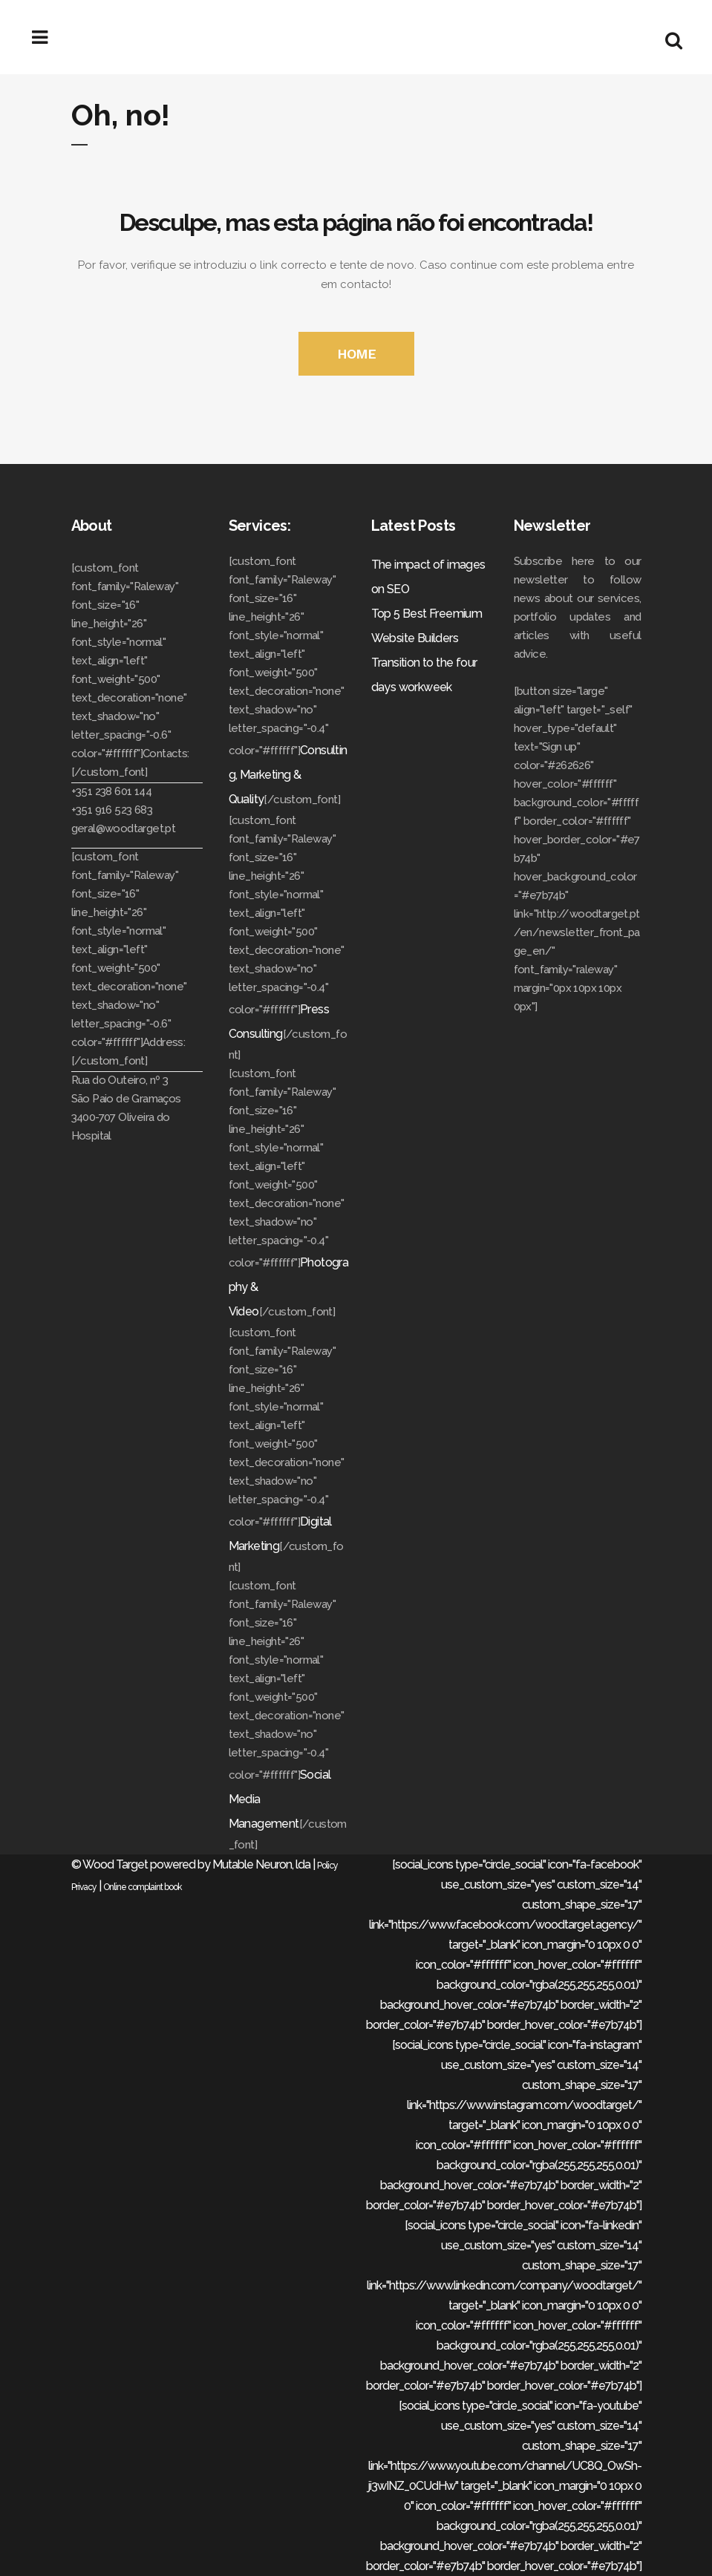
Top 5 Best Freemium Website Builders (427, 626)
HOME (356, 354)
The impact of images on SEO (428, 577)
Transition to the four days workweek (424, 675)
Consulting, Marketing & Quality (288, 774)
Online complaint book (142, 1887)
